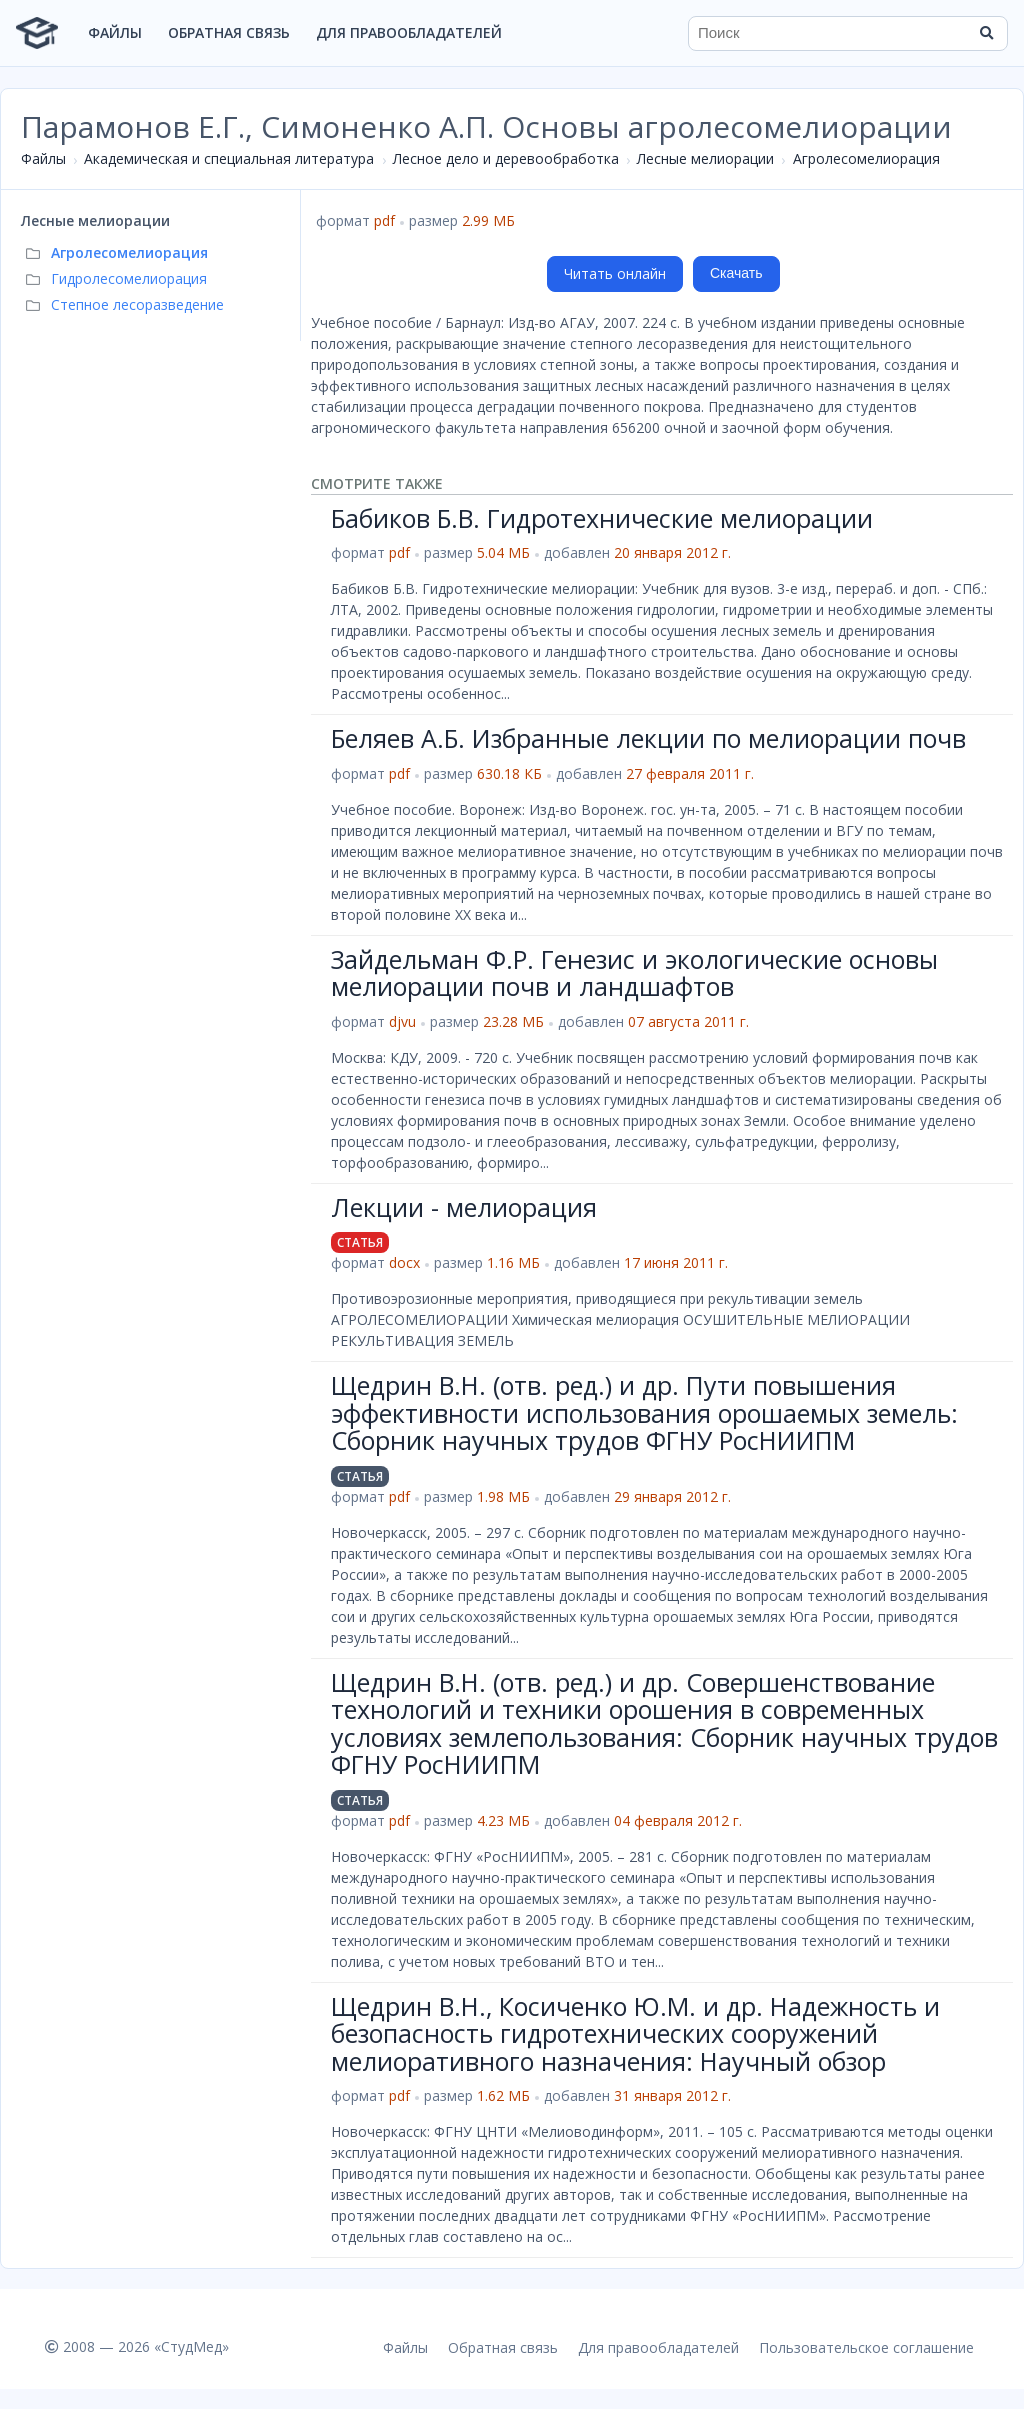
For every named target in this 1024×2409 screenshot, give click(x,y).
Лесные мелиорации (705, 158)
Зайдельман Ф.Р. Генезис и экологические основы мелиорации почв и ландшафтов (634, 973)
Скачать (736, 273)
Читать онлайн (615, 273)
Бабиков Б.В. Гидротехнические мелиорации (602, 518)
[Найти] (986, 33)
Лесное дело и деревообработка (506, 158)
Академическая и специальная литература (229, 158)
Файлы (115, 32)
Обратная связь (229, 32)
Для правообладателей (409, 32)
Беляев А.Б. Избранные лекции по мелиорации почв (648, 738)
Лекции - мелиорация (464, 1207)
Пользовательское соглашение (866, 2347)
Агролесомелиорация (866, 158)
